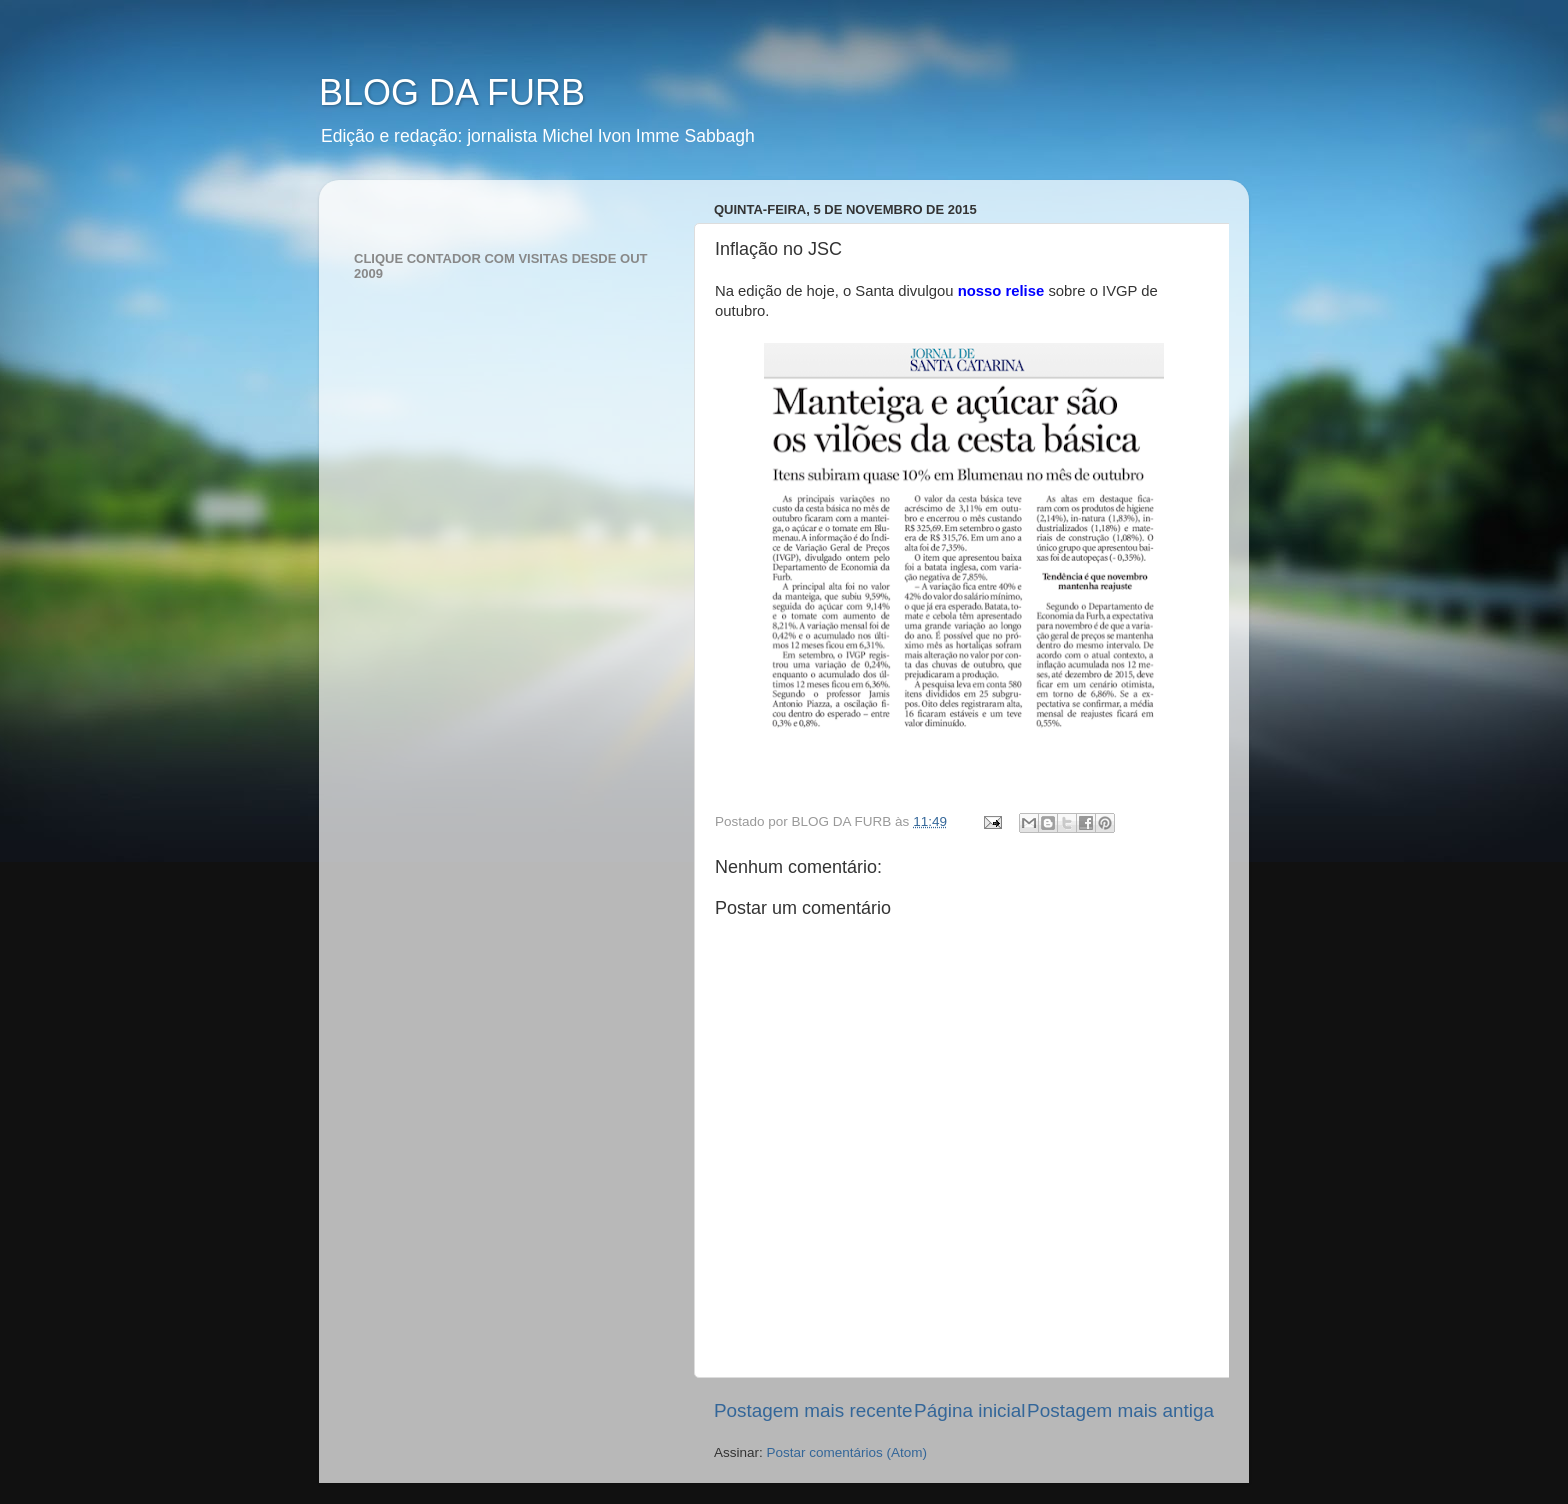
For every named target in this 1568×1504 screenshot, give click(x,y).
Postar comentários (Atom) (847, 1452)
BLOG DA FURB (452, 92)
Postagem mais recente (813, 1410)
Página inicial (969, 1410)
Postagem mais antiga (1120, 1410)
